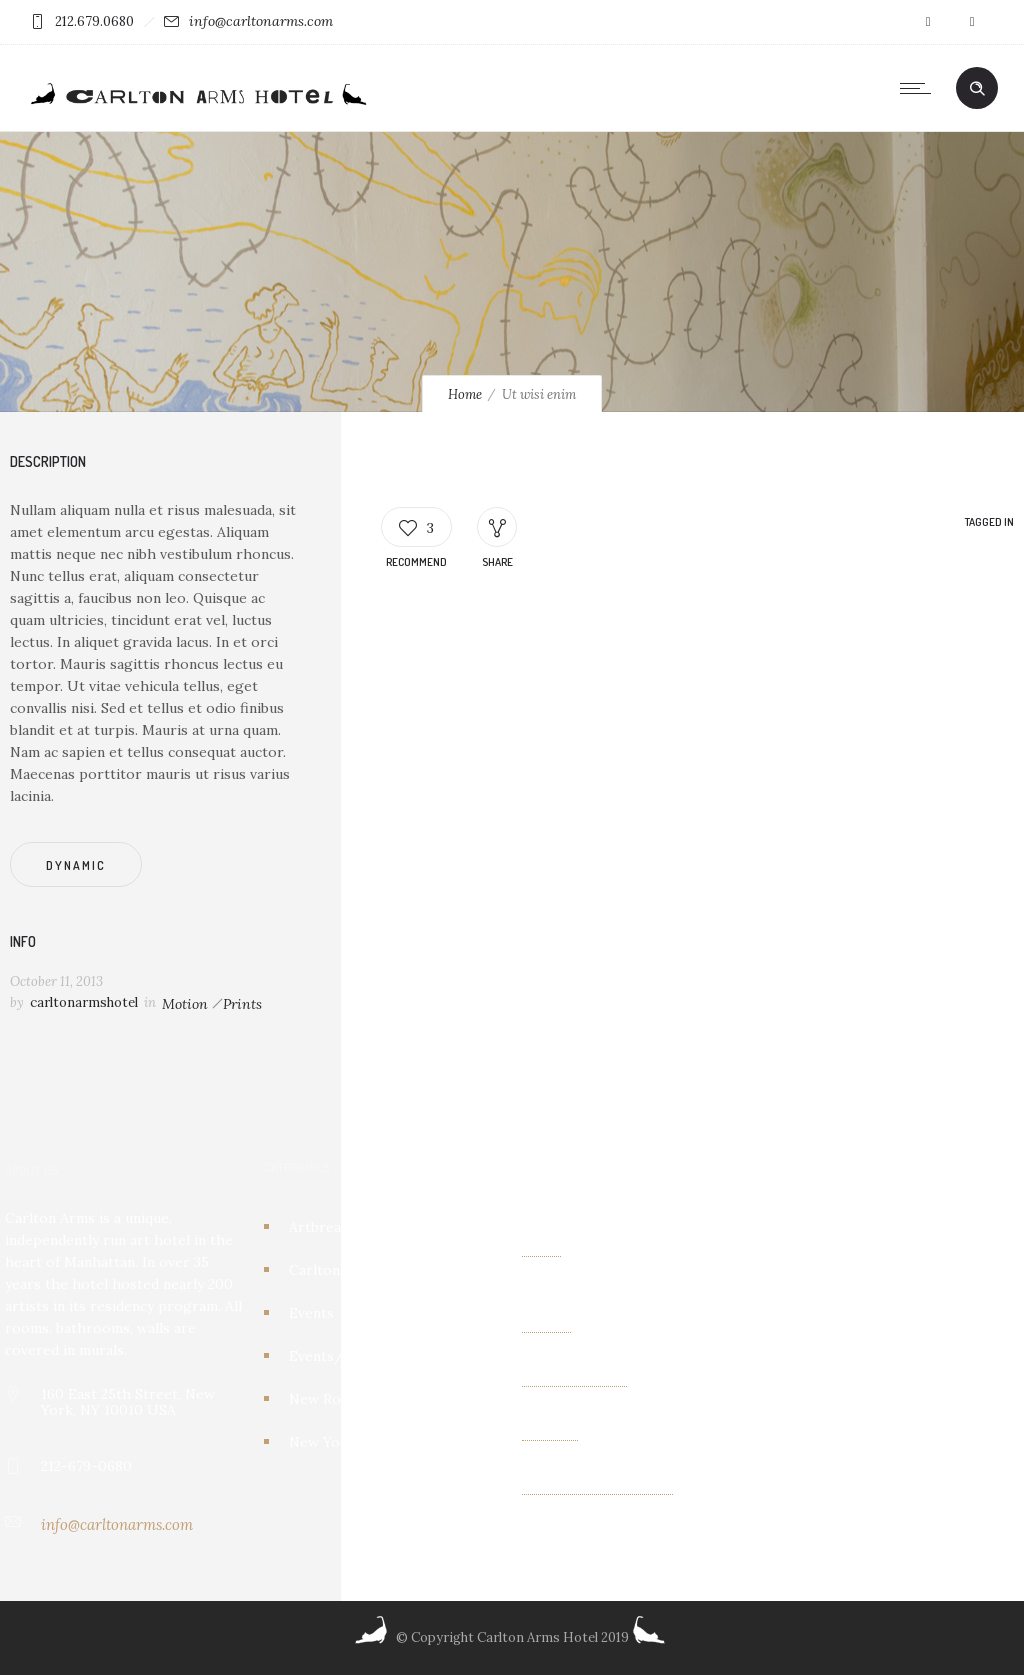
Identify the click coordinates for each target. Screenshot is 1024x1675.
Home (465, 394)
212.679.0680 (94, 21)
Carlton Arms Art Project (374, 1270)
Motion (185, 1004)
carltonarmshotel (84, 1002)
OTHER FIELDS (574, 1379)
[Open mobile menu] (920, 88)
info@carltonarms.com (261, 21)
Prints (242, 1004)
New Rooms (329, 1399)
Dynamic (76, 865)
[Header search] (977, 89)
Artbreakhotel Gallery (363, 1227)
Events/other (335, 1356)
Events (311, 1313)
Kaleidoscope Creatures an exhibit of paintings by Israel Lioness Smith (637, 1249)
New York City (337, 1442)
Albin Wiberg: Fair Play (597, 1487)
